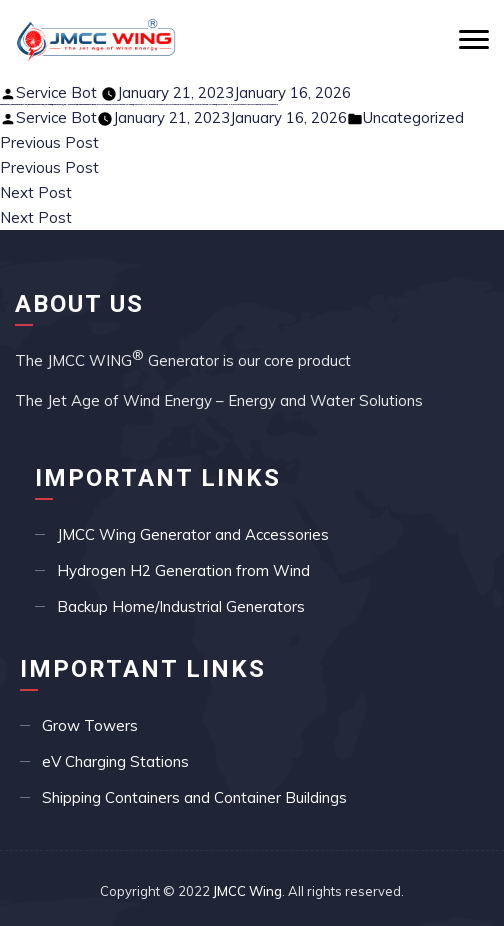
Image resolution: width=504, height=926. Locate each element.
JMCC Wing (247, 891)
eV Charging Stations (115, 761)
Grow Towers (90, 725)
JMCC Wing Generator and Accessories (193, 534)
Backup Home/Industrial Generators (181, 606)
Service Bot (56, 92)
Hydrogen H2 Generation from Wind (183, 570)
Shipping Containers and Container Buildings (194, 797)
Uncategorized (413, 117)
